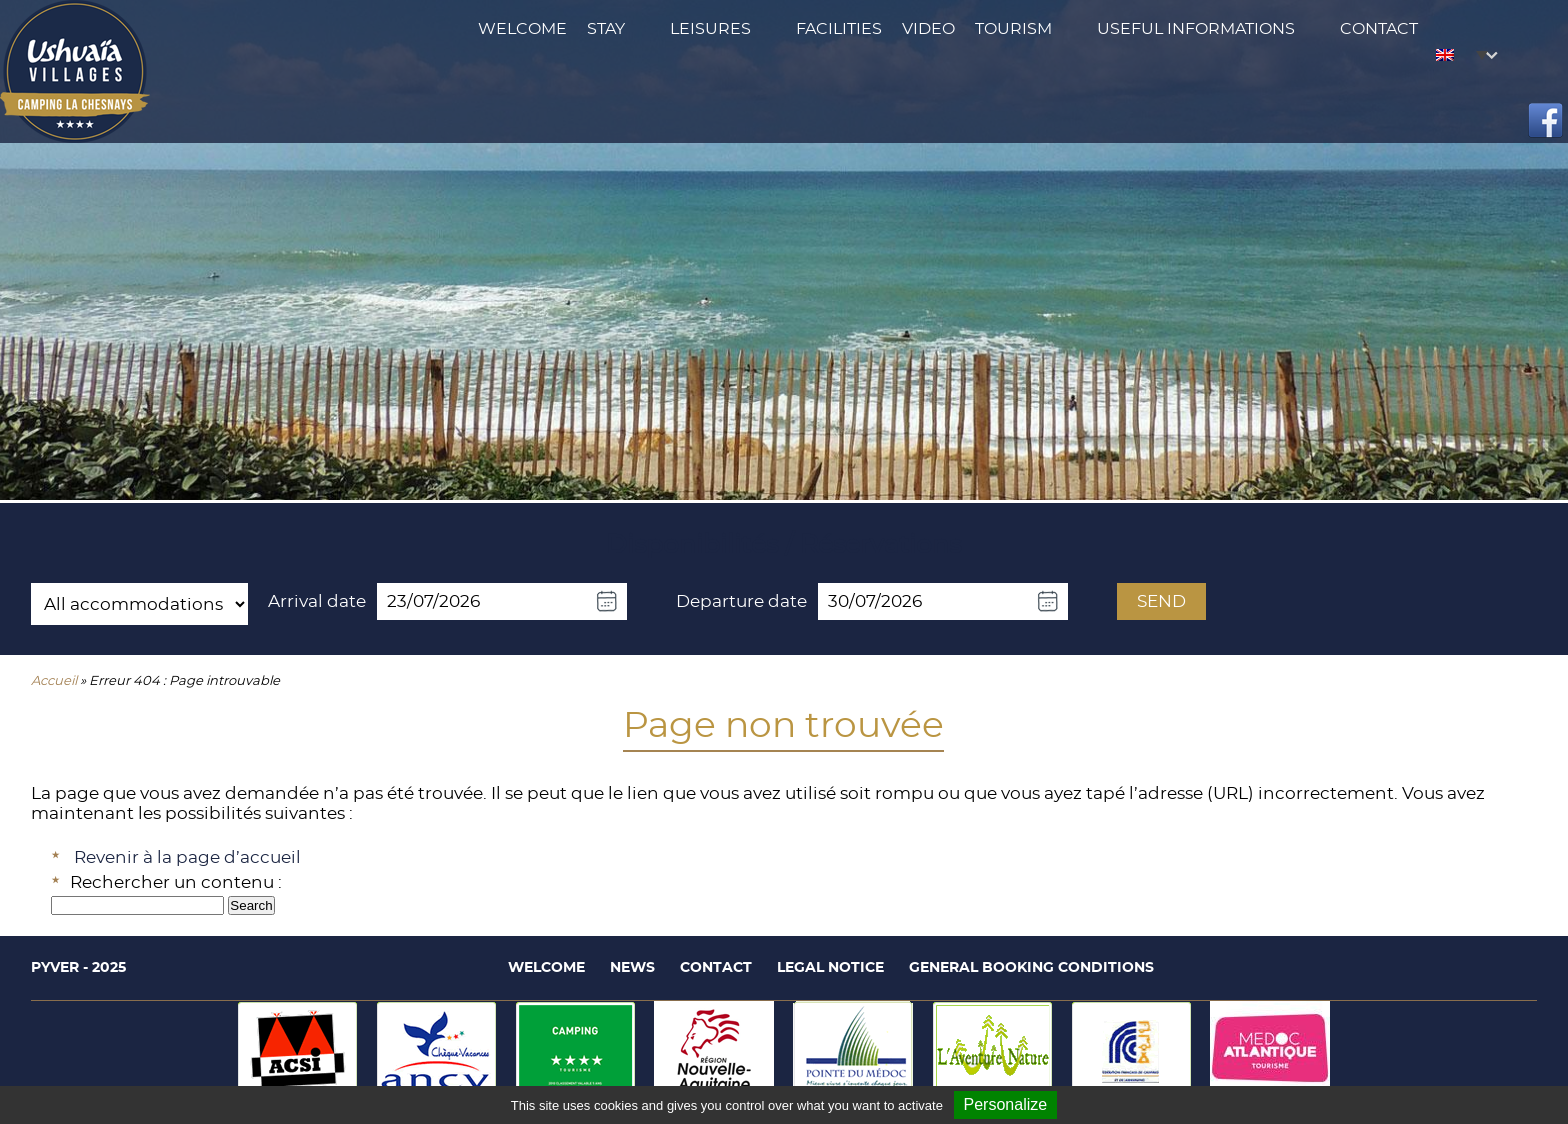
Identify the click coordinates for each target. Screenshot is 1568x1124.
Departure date (741, 601)
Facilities (839, 29)
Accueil (54, 681)
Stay (606, 29)
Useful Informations (1196, 29)
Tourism (1013, 29)
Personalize (1006, 1104)
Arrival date (317, 601)
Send (1161, 601)
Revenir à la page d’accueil (187, 857)
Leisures (710, 29)
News (632, 968)
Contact (1379, 29)
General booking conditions (1031, 968)
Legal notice (830, 968)
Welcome (522, 29)
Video (928, 29)
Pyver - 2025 (78, 968)
